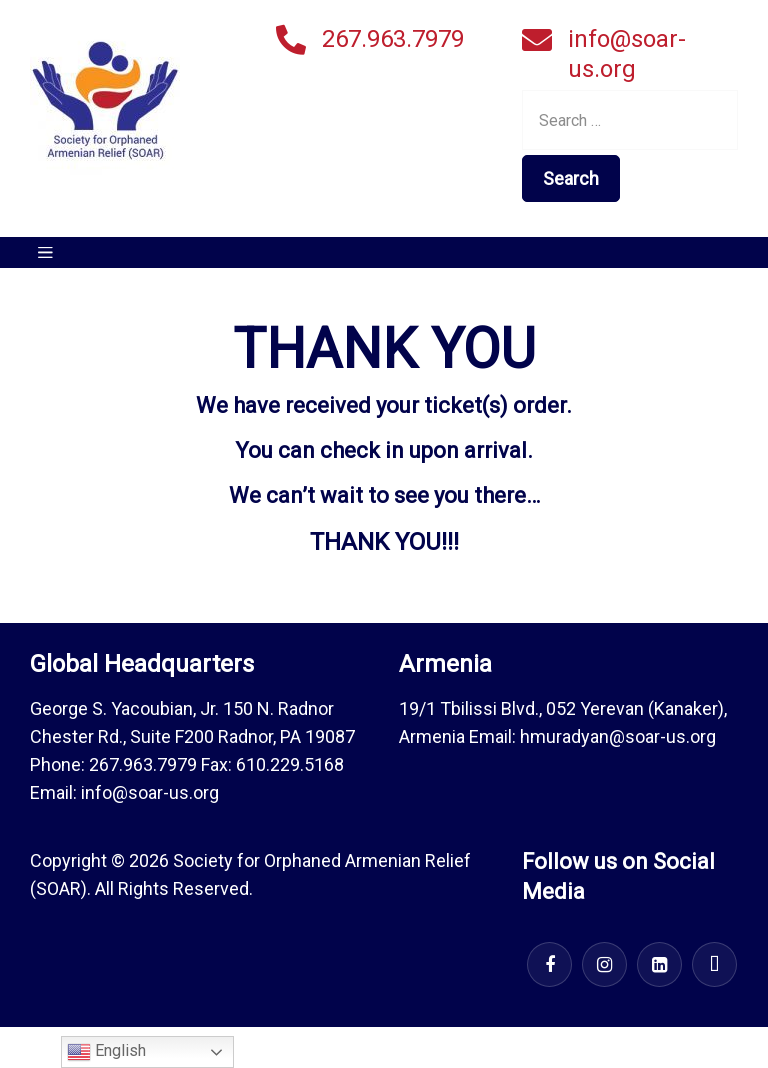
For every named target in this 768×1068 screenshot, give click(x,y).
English (106, 1052)
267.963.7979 (393, 39)
